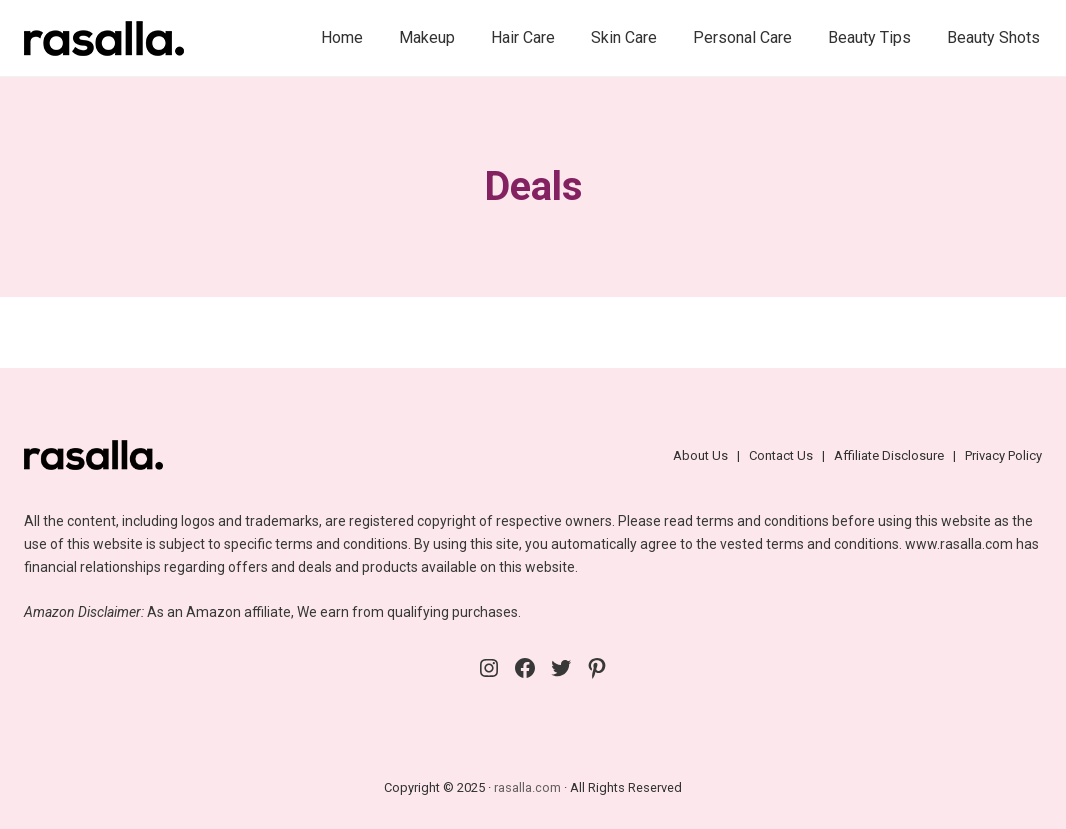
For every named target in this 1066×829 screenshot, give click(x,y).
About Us (700, 455)
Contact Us (781, 455)
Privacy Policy (1003, 455)
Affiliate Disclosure (889, 455)
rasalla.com (527, 787)
